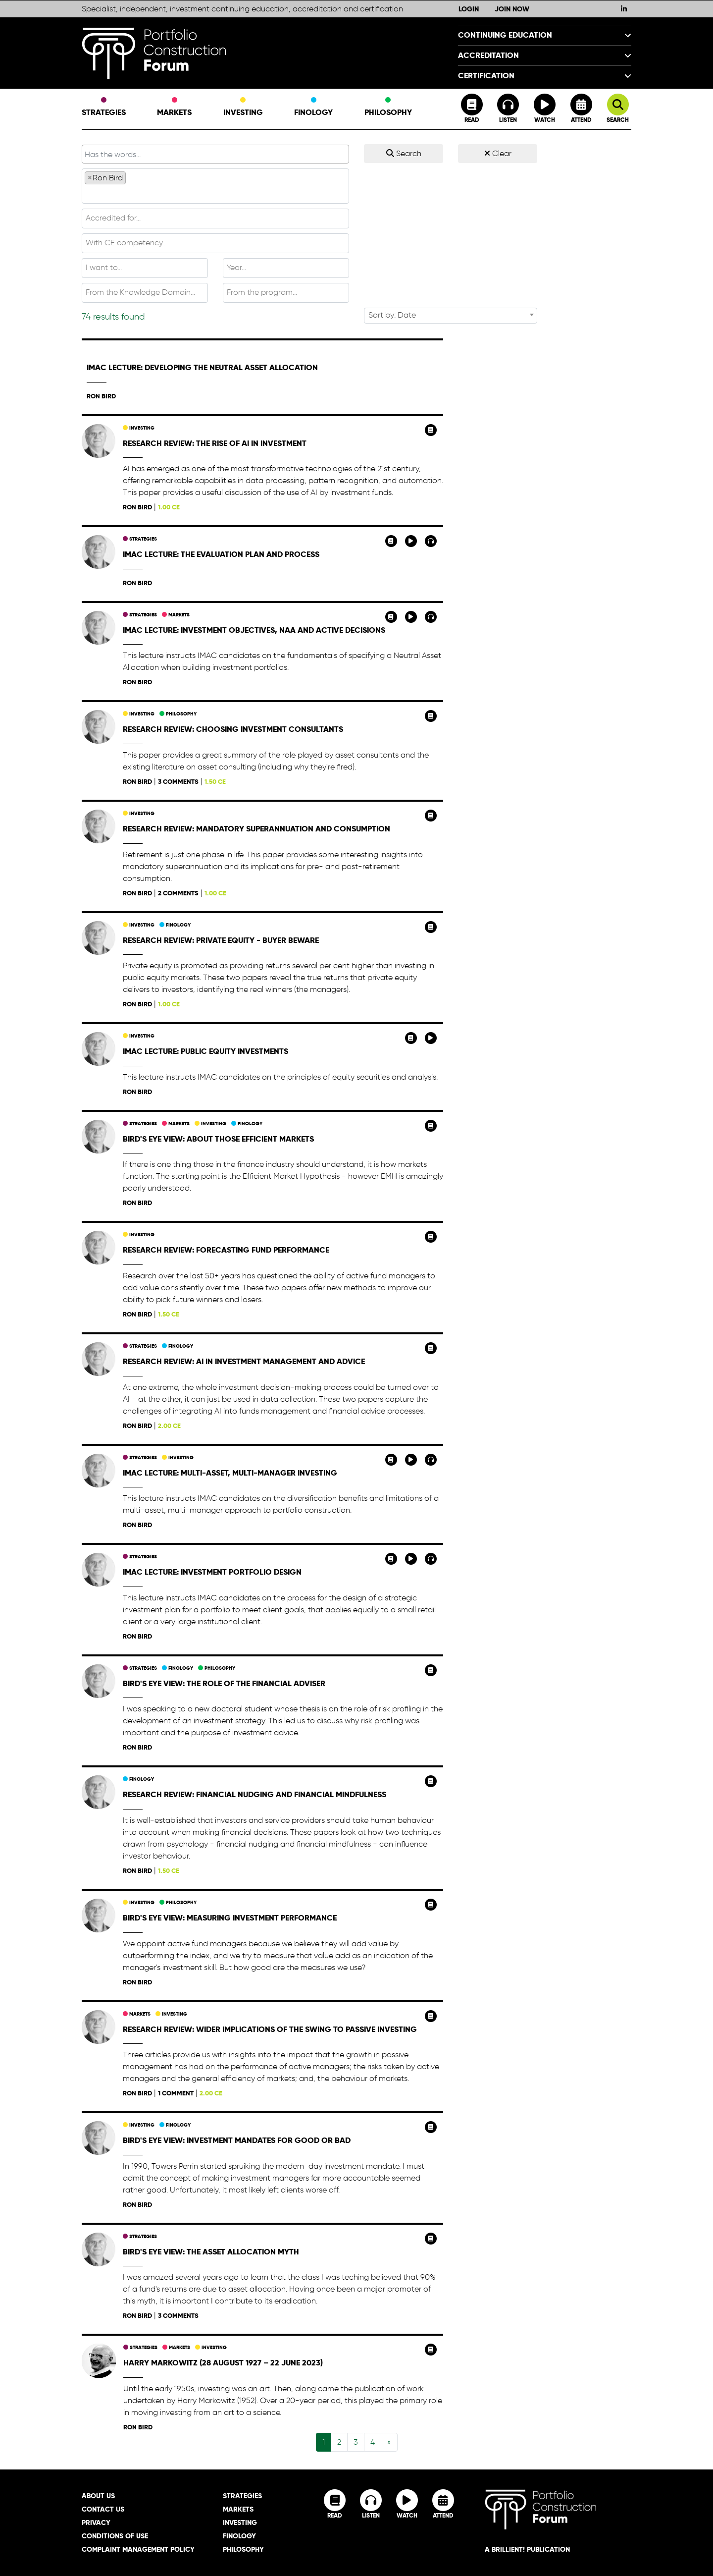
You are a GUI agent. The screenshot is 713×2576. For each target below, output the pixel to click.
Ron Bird (101, 396)
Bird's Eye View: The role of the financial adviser (224, 1683)
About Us (98, 2495)
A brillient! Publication (527, 2549)
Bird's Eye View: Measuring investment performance (230, 1918)
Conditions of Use (115, 2535)
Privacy (96, 2522)
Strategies (104, 107)
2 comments (178, 893)
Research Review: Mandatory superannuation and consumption (256, 828)
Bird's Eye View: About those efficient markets (218, 1139)
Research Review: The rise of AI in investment (214, 443)
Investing (243, 107)
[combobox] (215, 186)
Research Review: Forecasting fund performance (226, 1250)
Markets (174, 107)
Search (403, 153)
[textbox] (215, 193)
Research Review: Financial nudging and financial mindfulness (254, 1794)
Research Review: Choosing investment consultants (233, 729)
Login (468, 8)
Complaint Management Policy (138, 2549)
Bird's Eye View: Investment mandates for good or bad (237, 2140)
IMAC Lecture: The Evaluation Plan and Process (221, 554)
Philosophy (388, 107)
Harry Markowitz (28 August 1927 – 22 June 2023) (223, 2362)
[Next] (389, 2442)
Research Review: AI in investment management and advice (244, 1361)
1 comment (176, 2093)
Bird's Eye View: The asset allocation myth (211, 2252)
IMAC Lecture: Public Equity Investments (205, 1051)
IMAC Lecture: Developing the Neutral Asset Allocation (202, 367)
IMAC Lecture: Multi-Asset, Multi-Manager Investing (230, 1473)
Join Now (512, 8)
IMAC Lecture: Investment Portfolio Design (212, 1572)
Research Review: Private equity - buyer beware (221, 940)
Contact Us (103, 2509)
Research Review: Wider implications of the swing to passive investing (270, 2029)
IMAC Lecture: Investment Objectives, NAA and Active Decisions (254, 630)
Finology (313, 107)
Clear (497, 153)
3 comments (178, 781)
